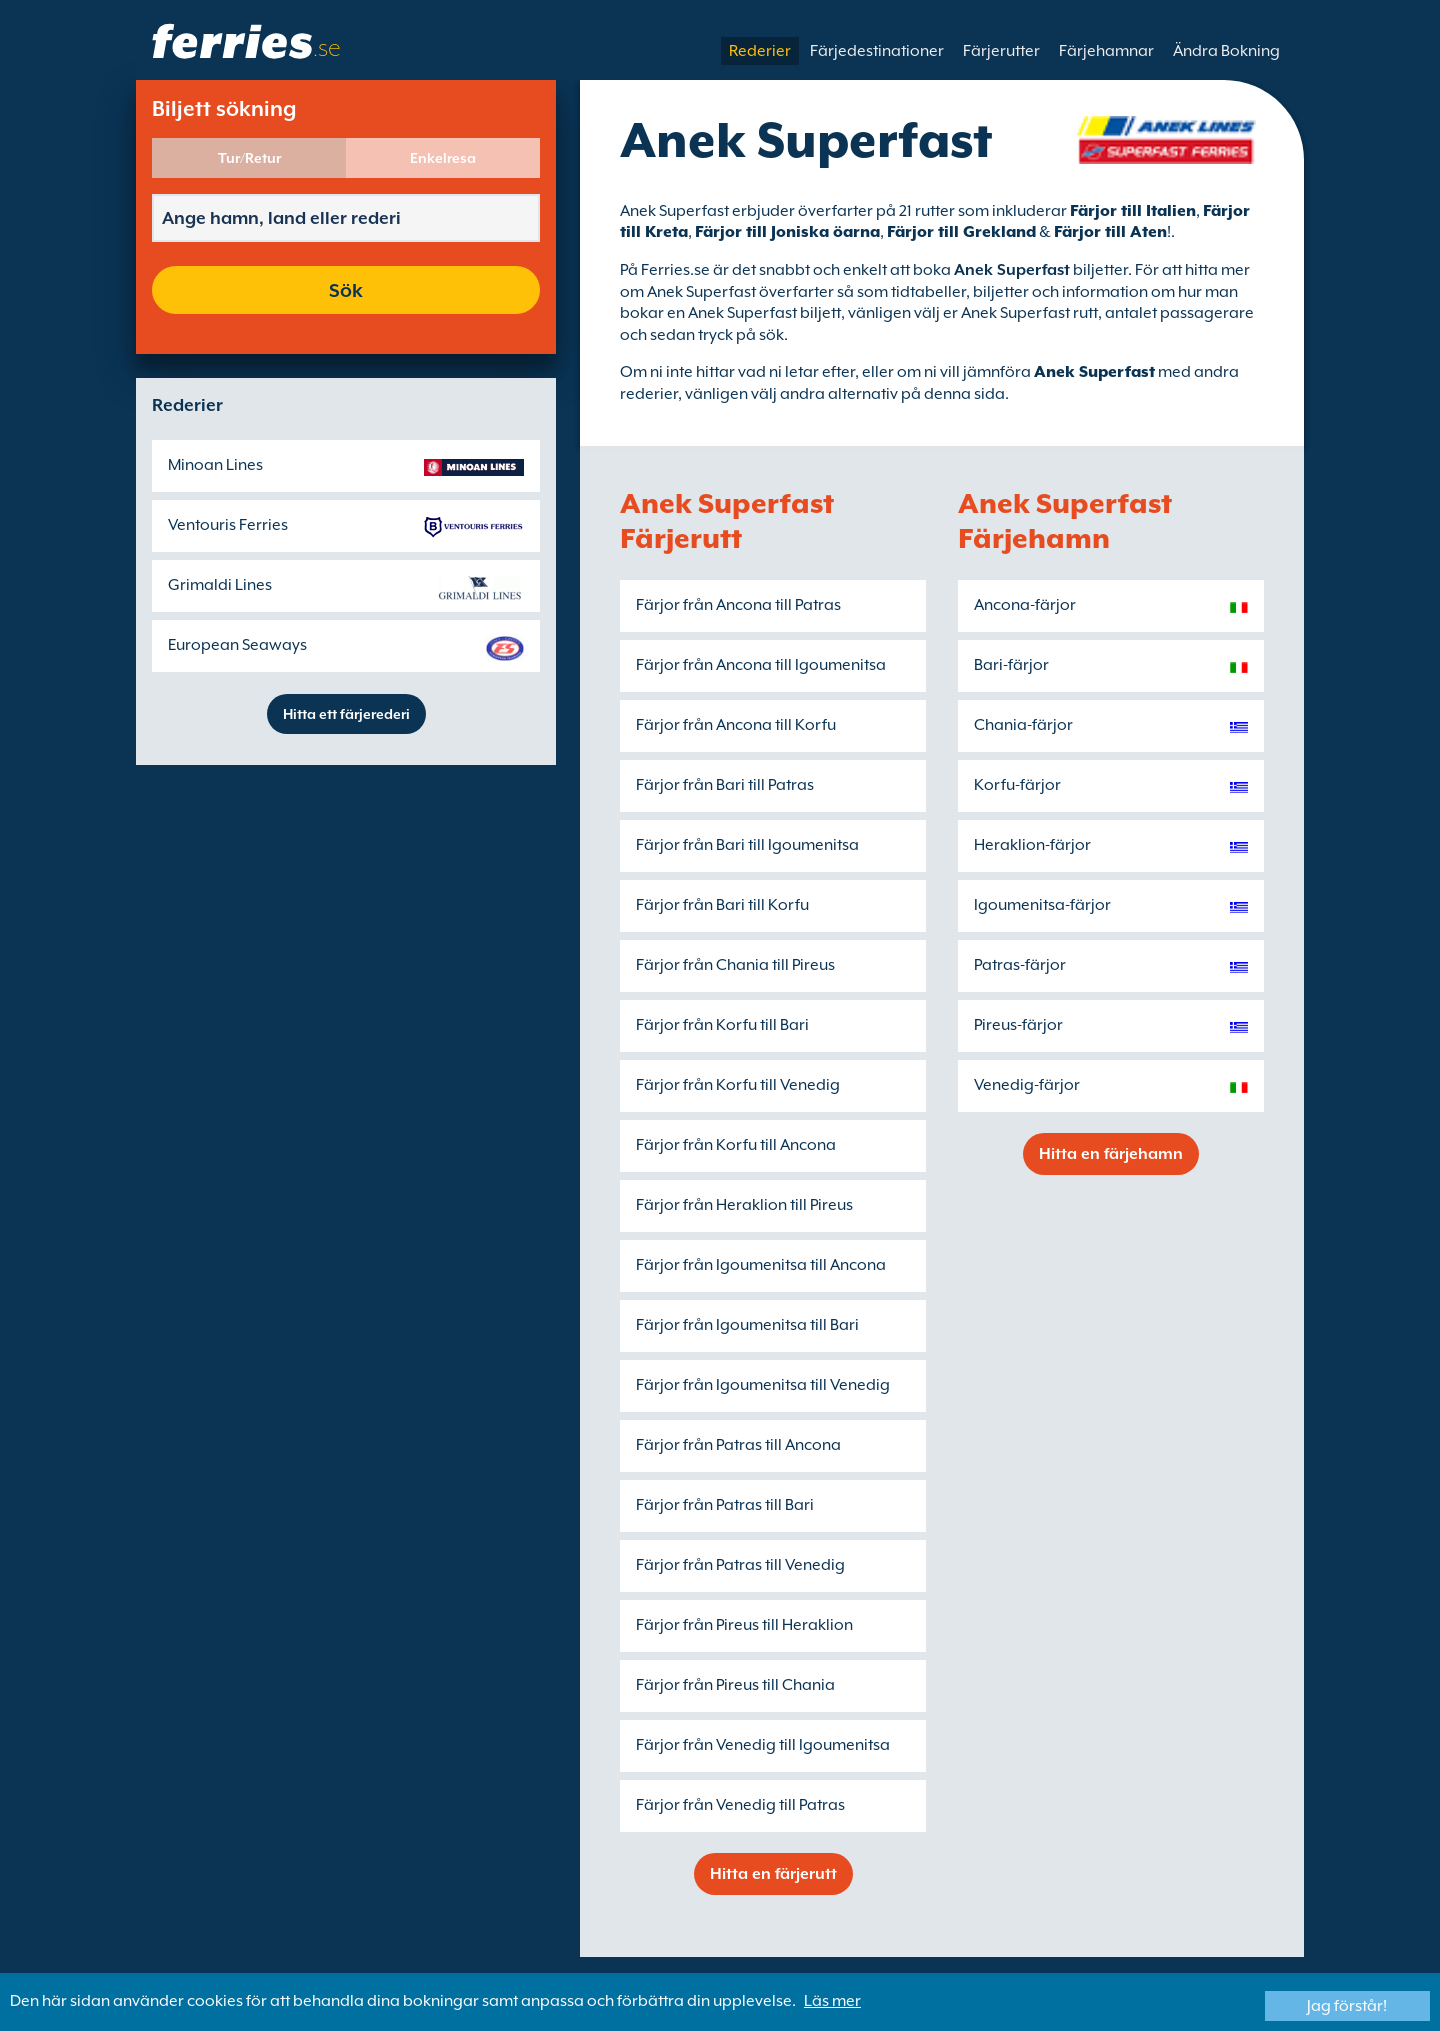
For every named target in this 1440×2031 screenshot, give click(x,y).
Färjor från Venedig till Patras (740, 1805)
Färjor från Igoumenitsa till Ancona (761, 1265)
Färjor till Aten (1110, 232)
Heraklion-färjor (1032, 845)
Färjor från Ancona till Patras (738, 605)
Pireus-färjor (1018, 1025)
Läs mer (832, 2001)
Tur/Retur (249, 158)
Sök (346, 290)
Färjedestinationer (877, 51)
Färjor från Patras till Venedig (740, 1565)
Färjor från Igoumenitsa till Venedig (763, 1385)
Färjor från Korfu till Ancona (736, 1145)
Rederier (760, 51)
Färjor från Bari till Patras (725, 785)
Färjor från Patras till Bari (725, 1505)
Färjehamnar (1106, 51)
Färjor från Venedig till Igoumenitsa (763, 1745)
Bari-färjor (1011, 665)
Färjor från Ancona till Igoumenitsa (761, 665)
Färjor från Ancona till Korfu (736, 725)
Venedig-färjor (1027, 1085)
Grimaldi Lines (220, 585)
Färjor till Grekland (961, 232)
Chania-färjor (1023, 725)
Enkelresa (443, 158)
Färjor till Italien (1133, 211)
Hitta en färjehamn (1111, 1154)
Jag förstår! (1347, 2006)
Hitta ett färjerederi (346, 714)
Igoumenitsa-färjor (1042, 905)
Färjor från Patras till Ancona (738, 1445)
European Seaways (237, 645)
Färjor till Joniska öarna (787, 232)
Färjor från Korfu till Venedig (738, 1085)
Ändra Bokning (1226, 51)
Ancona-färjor (1025, 605)
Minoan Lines (215, 465)
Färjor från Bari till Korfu (722, 905)
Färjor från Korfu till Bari (722, 1025)
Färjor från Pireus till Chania (735, 1685)
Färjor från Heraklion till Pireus (744, 1205)
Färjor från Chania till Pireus (735, 965)
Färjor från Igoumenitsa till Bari (747, 1325)
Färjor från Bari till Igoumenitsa (747, 845)
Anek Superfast (1094, 372)
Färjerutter (1001, 51)
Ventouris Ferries (228, 525)
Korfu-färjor (1017, 785)
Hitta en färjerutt (773, 1874)
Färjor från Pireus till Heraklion (744, 1625)
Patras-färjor (1020, 965)
